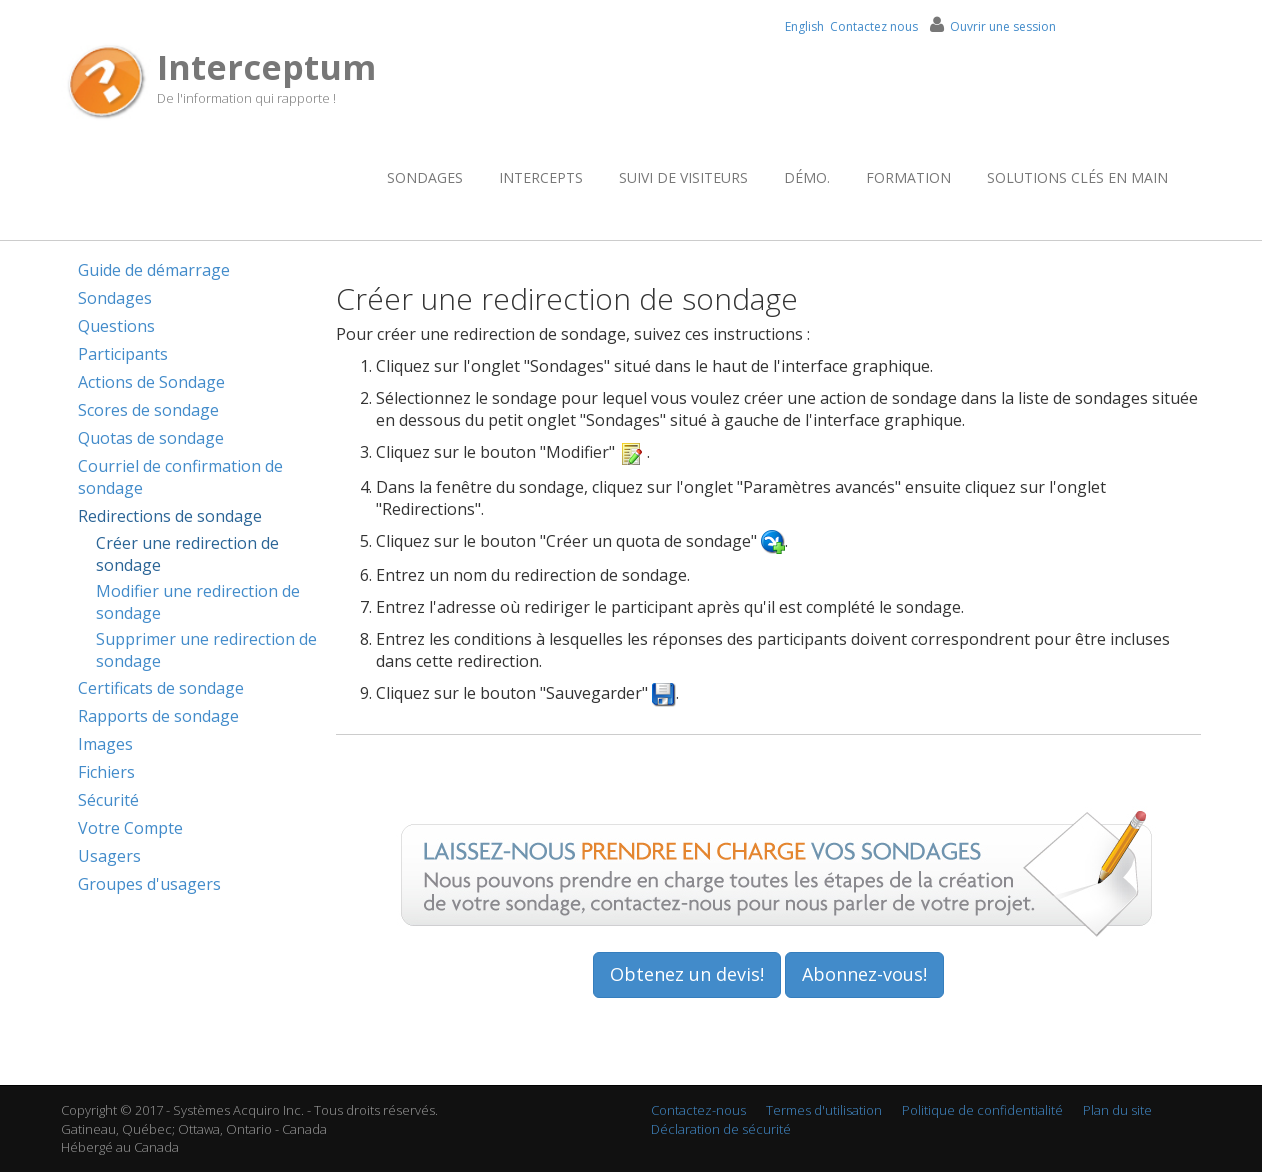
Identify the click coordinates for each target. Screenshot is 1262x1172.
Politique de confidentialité (982, 1110)
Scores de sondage (148, 410)
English (804, 26)
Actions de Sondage (151, 382)
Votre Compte (130, 828)
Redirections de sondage (170, 516)
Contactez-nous (698, 1110)
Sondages (425, 177)
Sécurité (108, 800)
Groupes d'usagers (149, 884)
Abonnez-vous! (864, 974)
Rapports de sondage (158, 716)
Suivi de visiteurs (683, 177)
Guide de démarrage (154, 270)
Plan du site (1117, 1110)
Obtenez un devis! (687, 974)
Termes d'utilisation (824, 1110)
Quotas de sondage (151, 438)
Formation (908, 177)
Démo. (807, 177)
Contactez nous (874, 26)
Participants (123, 354)
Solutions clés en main (1077, 177)
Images (105, 744)
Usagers (109, 856)
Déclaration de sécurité (721, 1129)
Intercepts (541, 177)
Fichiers (106, 772)
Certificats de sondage (161, 688)
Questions (116, 326)
